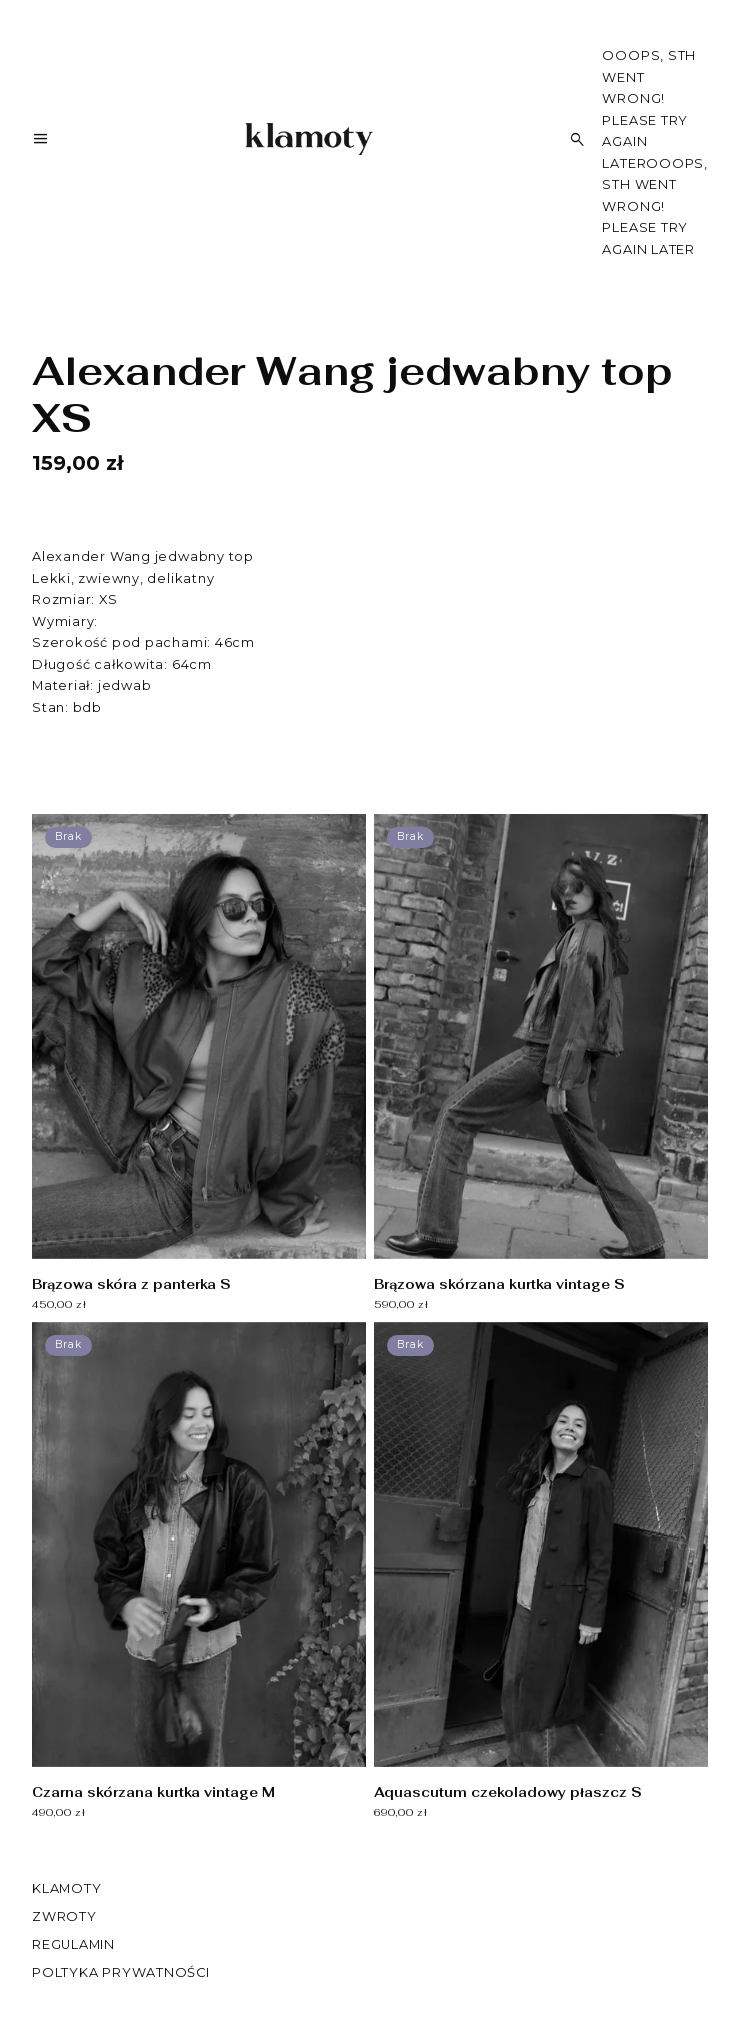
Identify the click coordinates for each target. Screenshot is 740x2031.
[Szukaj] (577, 139)
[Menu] (40, 142)
